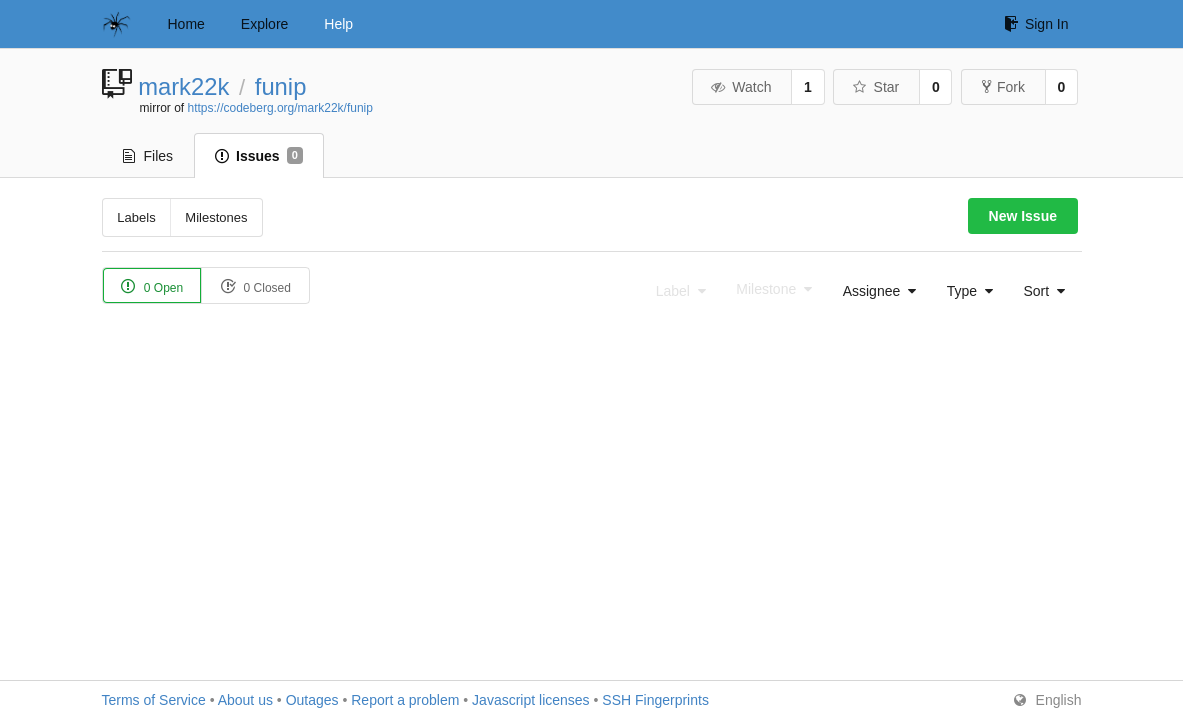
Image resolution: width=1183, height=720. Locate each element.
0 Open (152, 286)
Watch (741, 87)
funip (281, 86)
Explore (264, 24)
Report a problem (405, 700)
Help (338, 24)
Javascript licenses (531, 700)
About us (245, 700)
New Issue (1023, 216)
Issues (259, 156)
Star (875, 87)
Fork (1003, 87)
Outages (312, 700)
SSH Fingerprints (655, 700)
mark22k (183, 86)
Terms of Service (154, 700)
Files (148, 156)
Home (186, 24)
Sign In (1036, 24)
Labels (136, 217)
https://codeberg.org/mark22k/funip (280, 108)
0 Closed (255, 286)
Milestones (216, 217)
